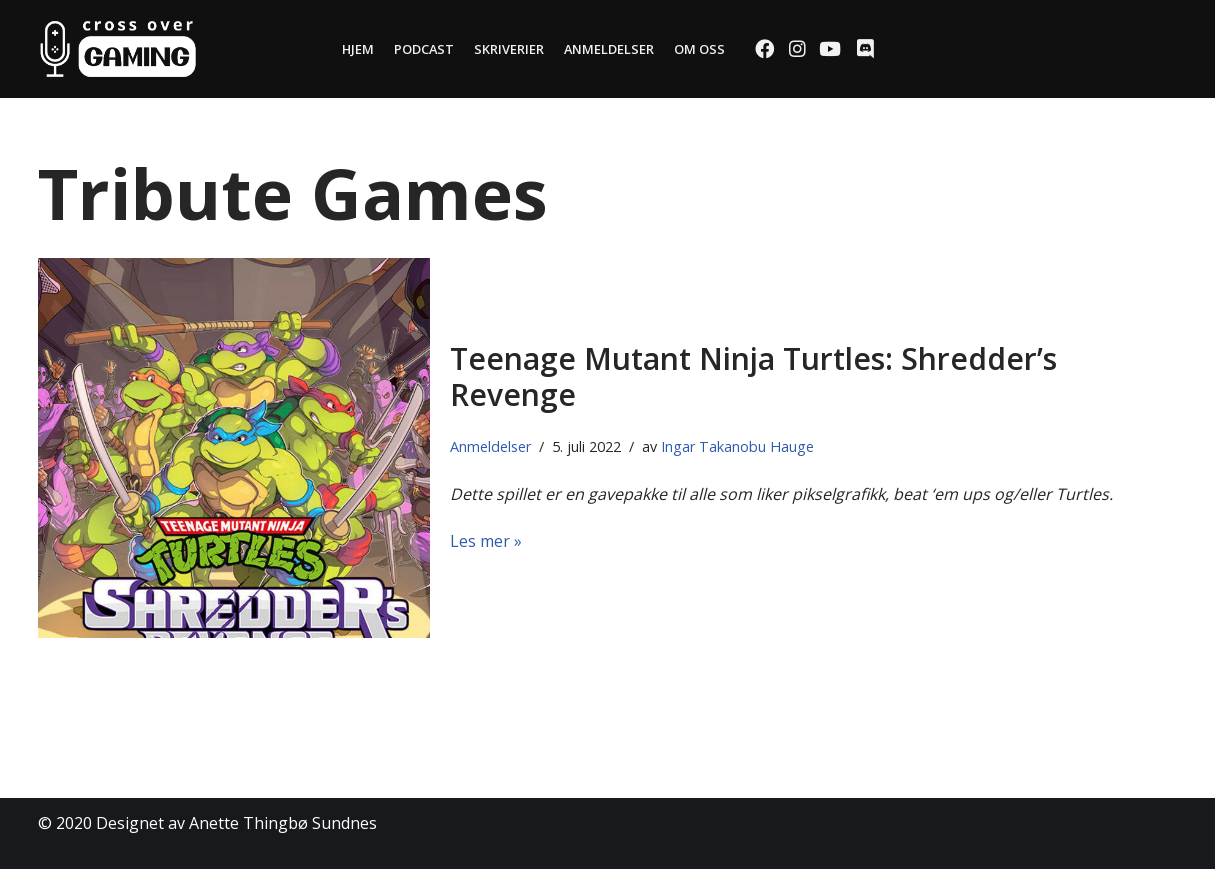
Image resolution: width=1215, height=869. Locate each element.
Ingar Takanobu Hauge (737, 446)
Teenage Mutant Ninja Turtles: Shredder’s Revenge (753, 376)
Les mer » (486, 541)
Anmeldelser (609, 49)
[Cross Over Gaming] (118, 49)
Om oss (699, 49)
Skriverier (509, 49)
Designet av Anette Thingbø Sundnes (236, 823)
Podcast (424, 49)
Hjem (358, 49)
